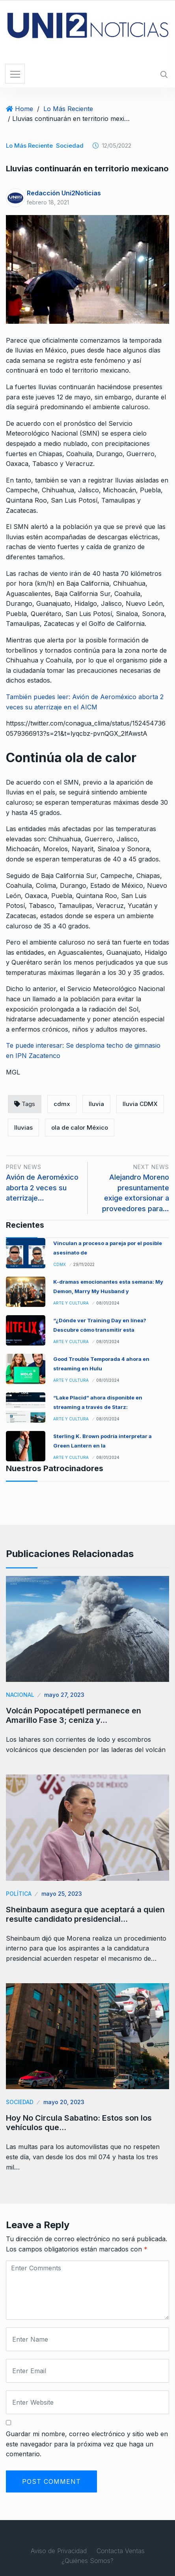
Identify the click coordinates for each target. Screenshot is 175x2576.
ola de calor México (79, 1127)
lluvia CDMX (140, 1104)
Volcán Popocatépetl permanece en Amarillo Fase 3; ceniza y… (73, 1715)
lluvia (96, 1104)
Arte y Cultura (71, 1303)
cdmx (62, 1104)
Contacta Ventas (121, 2551)
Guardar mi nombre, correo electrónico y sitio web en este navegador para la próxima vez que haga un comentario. (87, 2444)
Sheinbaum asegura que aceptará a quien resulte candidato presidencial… (85, 1914)
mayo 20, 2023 (63, 2102)
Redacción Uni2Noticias (64, 193)
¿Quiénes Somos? (87, 2561)
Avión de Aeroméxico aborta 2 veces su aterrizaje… (42, 1187)
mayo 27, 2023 (64, 1694)
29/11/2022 (84, 1264)
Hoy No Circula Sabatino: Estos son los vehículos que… (79, 2122)
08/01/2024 (107, 1303)
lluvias (23, 1127)
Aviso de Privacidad (59, 2551)
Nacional (20, 1694)
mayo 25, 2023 (61, 1893)
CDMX (59, 1264)
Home (24, 109)
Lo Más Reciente (68, 109)
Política (19, 1893)
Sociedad (70, 145)
